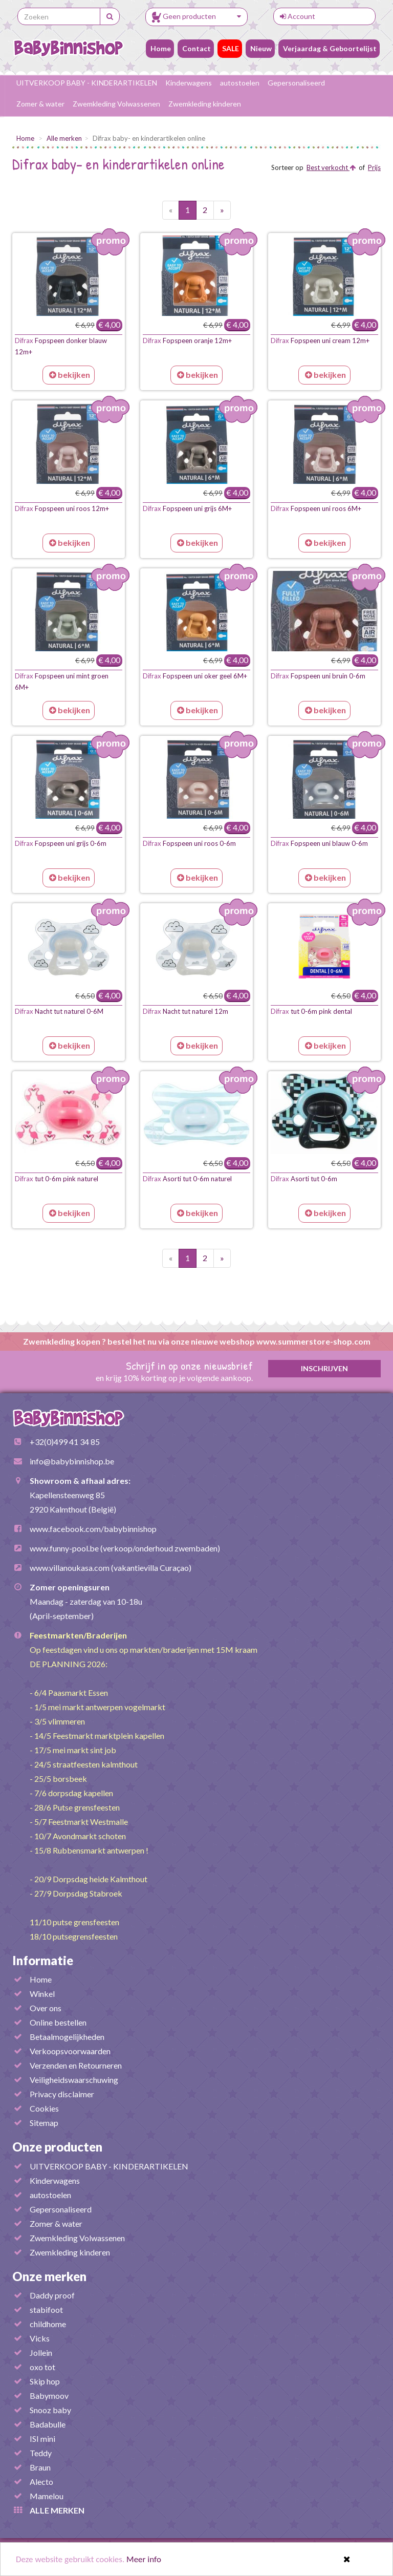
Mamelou (46, 2496)
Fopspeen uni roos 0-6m (189, 843)
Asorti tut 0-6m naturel (187, 1179)
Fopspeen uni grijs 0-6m (60, 843)
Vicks (40, 2338)
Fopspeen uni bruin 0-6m (318, 676)
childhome (48, 2324)
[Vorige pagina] (170, 210)
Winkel (42, 1993)
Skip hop (45, 2381)
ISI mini (42, 2438)
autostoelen (239, 82)
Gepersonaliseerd (296, 82)
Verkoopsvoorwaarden (70, 2051)
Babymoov (49, 2395)
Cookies (44, 2108)
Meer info (143, 2560)
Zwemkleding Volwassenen (116, 103)
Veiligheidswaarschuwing (74, 2079)
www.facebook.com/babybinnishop (93, 1529)
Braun (40, 2467)
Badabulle (48, 2424)
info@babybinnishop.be (72, 1461)
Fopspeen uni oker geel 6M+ (195, 676)
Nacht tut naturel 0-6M (59, 1011)
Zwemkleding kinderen (204, 103)
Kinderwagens (188, 82)
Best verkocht (331, 167)
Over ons (45, 2008)
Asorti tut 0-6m (304, 1179)
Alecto (41, 2481)
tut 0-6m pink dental (311, 1011)
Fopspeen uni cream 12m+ (320, 340)
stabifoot (46, 2309)
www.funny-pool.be (64, 1548)
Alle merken (64, 138)
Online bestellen (58, 2022)
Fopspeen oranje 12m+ (187, 340)
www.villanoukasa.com (70, 1567)
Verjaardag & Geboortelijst (329, 48)
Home (160, 48)
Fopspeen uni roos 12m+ (62, 508)
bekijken (69, 374)
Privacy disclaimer (62, 2094)
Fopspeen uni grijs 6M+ (187, 508)
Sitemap (44, 2122)
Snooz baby (50, 2410)
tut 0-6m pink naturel (56, 1179)
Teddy (41, 2453)
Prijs (374, 167)
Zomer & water (40, 103)
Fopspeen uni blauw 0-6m (319, 843)
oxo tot (42, 2367)
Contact (196, 48)
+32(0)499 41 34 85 (65, 1441)
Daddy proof (52, 2295)
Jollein (41, 2352)
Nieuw (260, 48)
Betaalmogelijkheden (67, 2036)
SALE (230, 48)
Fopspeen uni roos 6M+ (316, 508)
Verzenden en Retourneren (76, 2065)
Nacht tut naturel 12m (185, 1011)
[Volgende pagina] (222, 210)
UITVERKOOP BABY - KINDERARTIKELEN (86, 82)
